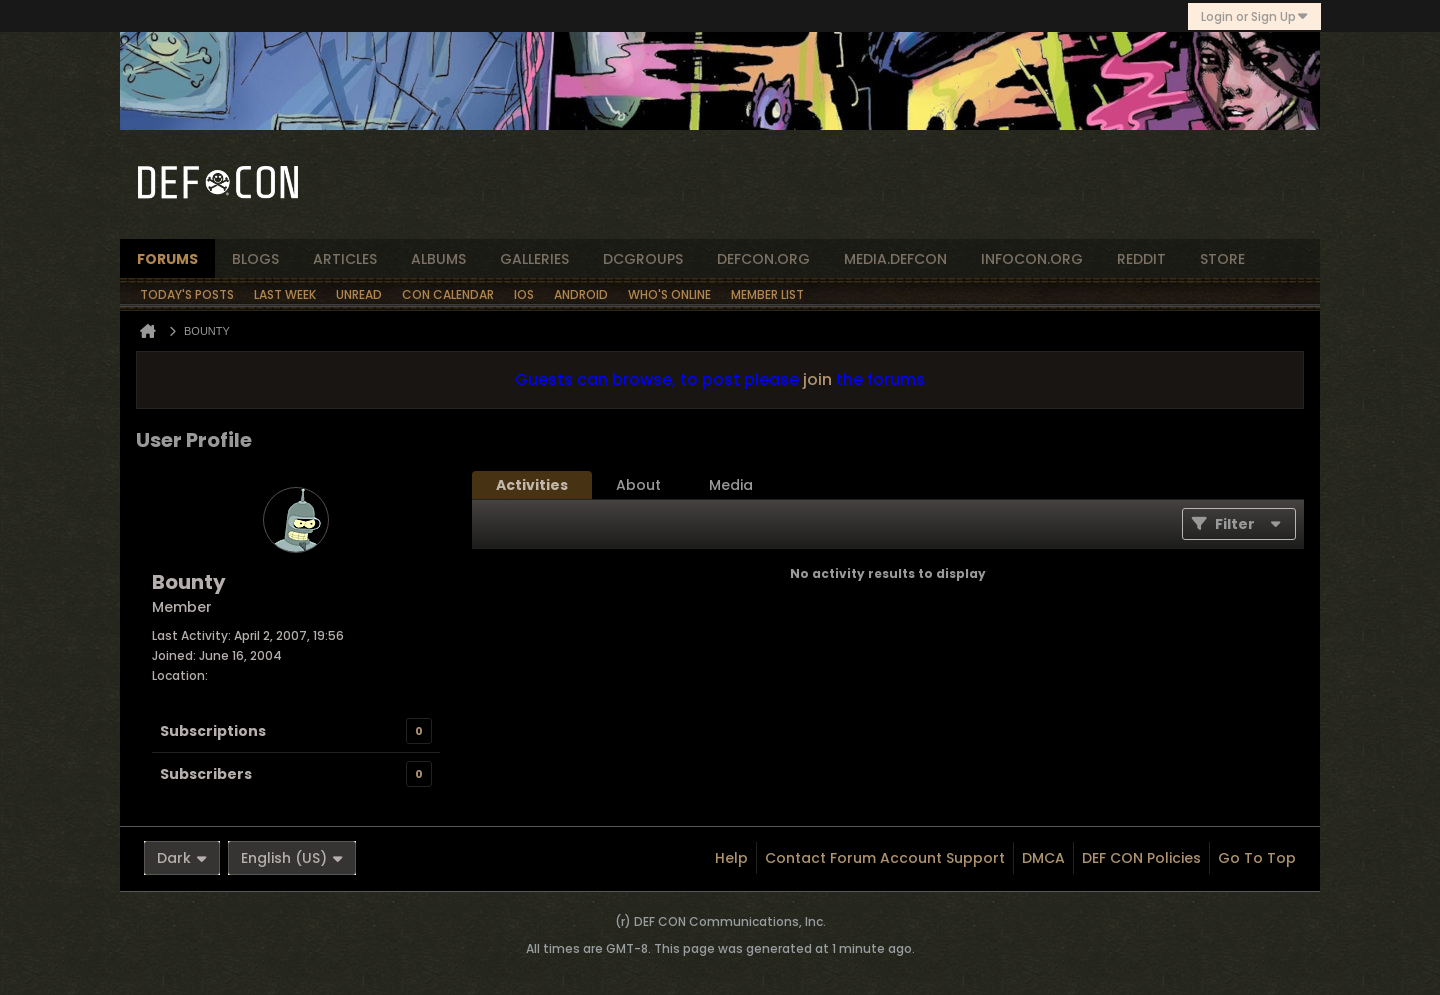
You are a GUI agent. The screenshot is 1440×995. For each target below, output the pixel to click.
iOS (524, 294)
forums (167, 259)
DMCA (1043, 858)
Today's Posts (187, 294)
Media (731, 485)
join (817, 379)
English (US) (292, 858)
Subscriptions (213, 731)
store (1222, 259)
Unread (359, 294)
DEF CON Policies (1141, 858)
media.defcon (895, 259)
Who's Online (669, 294)
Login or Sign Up (1254, 16)
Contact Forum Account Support (885, 858)
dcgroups (643, 259)
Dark (182, 858)
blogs (255, 259)
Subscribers (206, 774)
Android (581, 294)
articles (345, 259)
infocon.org (1032, 259)
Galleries (534, 259)
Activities (532, 485)
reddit (1141, 259)
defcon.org (763, 259)
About (638, 485)
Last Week (285, 294)
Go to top (1257, 858)
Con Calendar (448, 294)
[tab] (532, 485)
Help (731, 858)
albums (438, 259)
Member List (767, 294)
